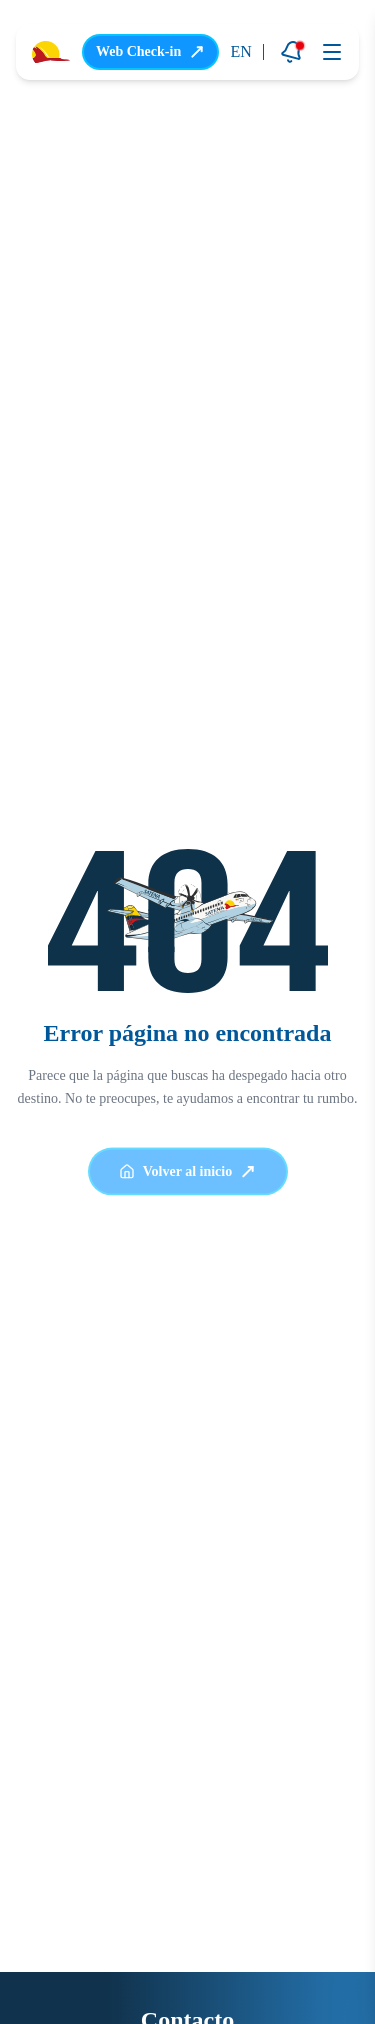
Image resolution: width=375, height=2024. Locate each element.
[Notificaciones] (292, 51)
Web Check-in (150, 52)
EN (241, 51)
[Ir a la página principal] (51, 52)
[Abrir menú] (332, 52)
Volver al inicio (187, 1175)
